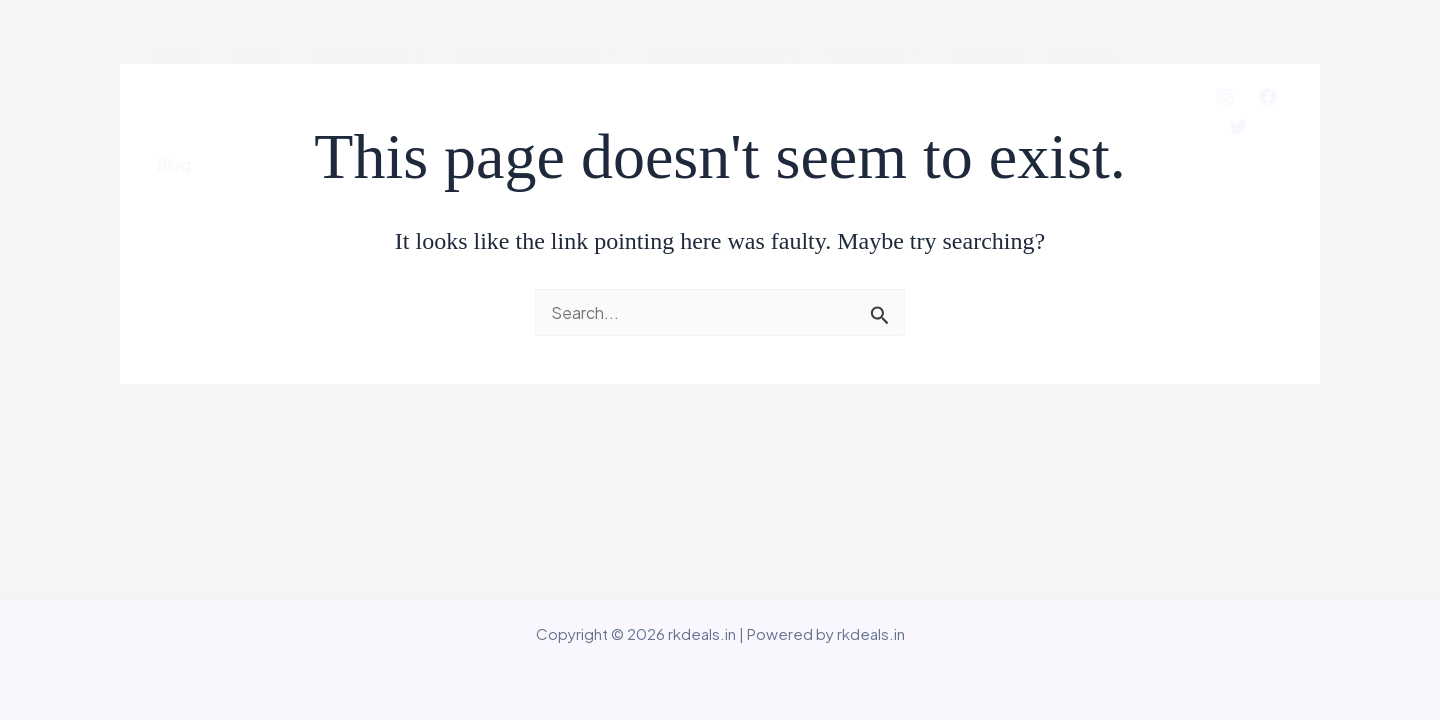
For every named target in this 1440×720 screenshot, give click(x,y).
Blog (173, 164)
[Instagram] (1225, 97)
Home (178, 54)
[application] (414, 55)
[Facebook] (1268, 97)
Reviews (1081, 54)
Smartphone (367, 55)
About (256, 54)
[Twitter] (1238, 127)
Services (986, 54)
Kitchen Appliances (537, 55)
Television (876, 55)
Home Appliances (723, 55)
